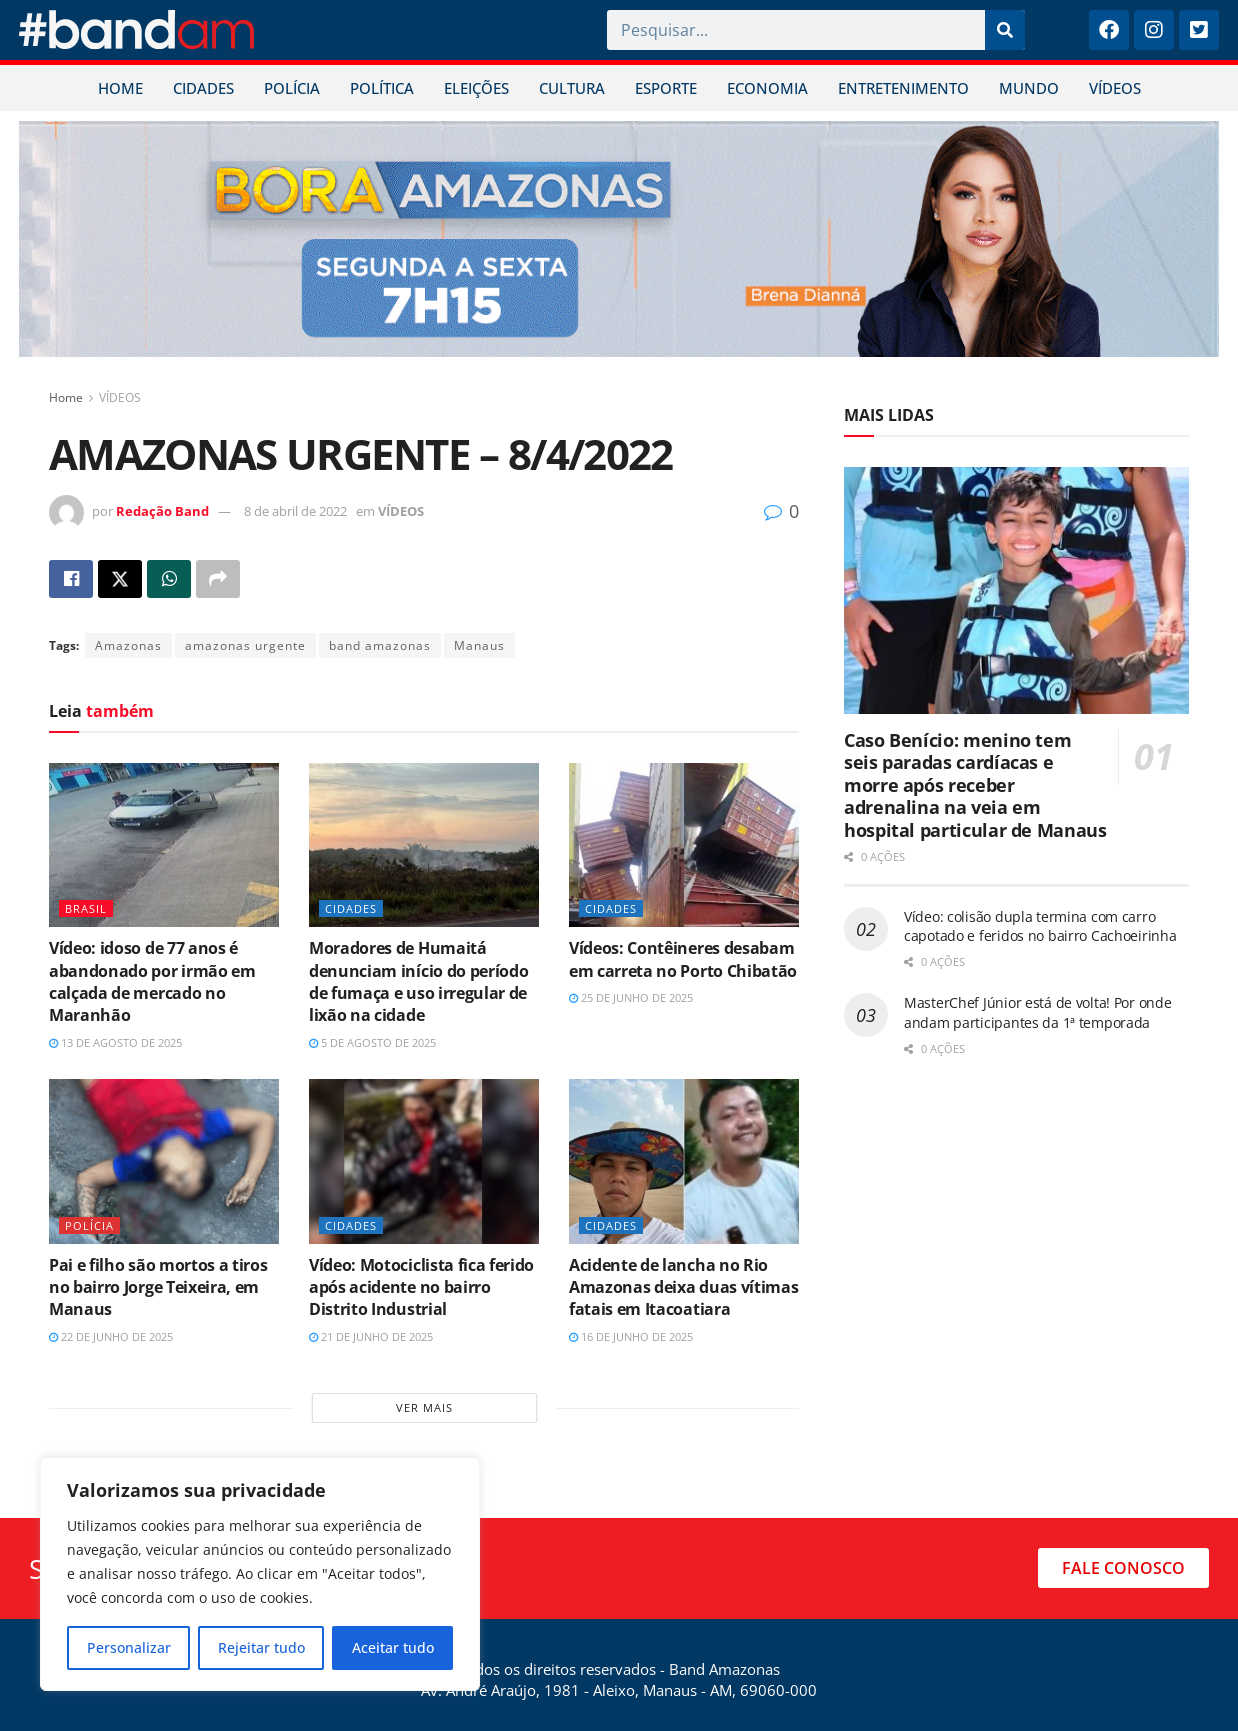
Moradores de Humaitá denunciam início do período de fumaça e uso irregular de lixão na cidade (418, 981)
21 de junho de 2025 (371, 1336)
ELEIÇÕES (476, 88)
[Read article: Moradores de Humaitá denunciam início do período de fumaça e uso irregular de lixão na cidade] (424, 845)
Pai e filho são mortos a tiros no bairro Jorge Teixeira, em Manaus (158, 1287)
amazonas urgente (245, 645)
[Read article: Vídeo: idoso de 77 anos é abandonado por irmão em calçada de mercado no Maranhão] (164, 845)
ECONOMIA (767, 88)
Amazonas (128, 645)
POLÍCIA (292, 88)
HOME (120, 88)
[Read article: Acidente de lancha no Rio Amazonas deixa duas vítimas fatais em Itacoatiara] (684, 1161)
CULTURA (572, 88)
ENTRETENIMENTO (903, 88)
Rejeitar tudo (261, 1647)
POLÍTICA (382, 88)
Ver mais (424, 1407)
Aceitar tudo (393, 1647)
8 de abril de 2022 (295, 511)
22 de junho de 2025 (111, 1336)
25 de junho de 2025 (631, 997)
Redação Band (162, 511)
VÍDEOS (1115, 88)
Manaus (479, 645)
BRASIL (86, 908)
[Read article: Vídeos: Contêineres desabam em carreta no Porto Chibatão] (684, 845)
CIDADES (203, 88)
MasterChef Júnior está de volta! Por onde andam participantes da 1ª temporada (1038, 1012)
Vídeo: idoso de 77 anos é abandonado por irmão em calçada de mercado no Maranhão (152, 981)
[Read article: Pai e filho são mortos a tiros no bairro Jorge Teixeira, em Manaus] (164, 1161)
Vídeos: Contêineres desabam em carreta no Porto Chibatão (683, 959)
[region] (260, 1574)
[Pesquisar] (1005, 30)
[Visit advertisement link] (619, 239)
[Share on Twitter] (120, 579)
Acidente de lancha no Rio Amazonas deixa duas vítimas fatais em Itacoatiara (683, 1287)
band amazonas (380, 645)
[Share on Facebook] (71, 579)
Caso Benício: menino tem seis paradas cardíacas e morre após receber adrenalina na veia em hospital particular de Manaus (975, 785)
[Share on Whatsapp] (169, 579)
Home (66, 397)
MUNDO (1029, 88)
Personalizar (129, 1647)
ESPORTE (666, 88)
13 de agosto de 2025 (115, 1042)
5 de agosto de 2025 (372, 1042)
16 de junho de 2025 (631, 1336)
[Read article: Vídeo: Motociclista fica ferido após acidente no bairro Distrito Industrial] (424, 1161)
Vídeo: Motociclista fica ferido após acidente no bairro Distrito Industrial (421, 1287)
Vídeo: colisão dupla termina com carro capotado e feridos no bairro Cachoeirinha (1040, 926)
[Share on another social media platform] (218, 579)
